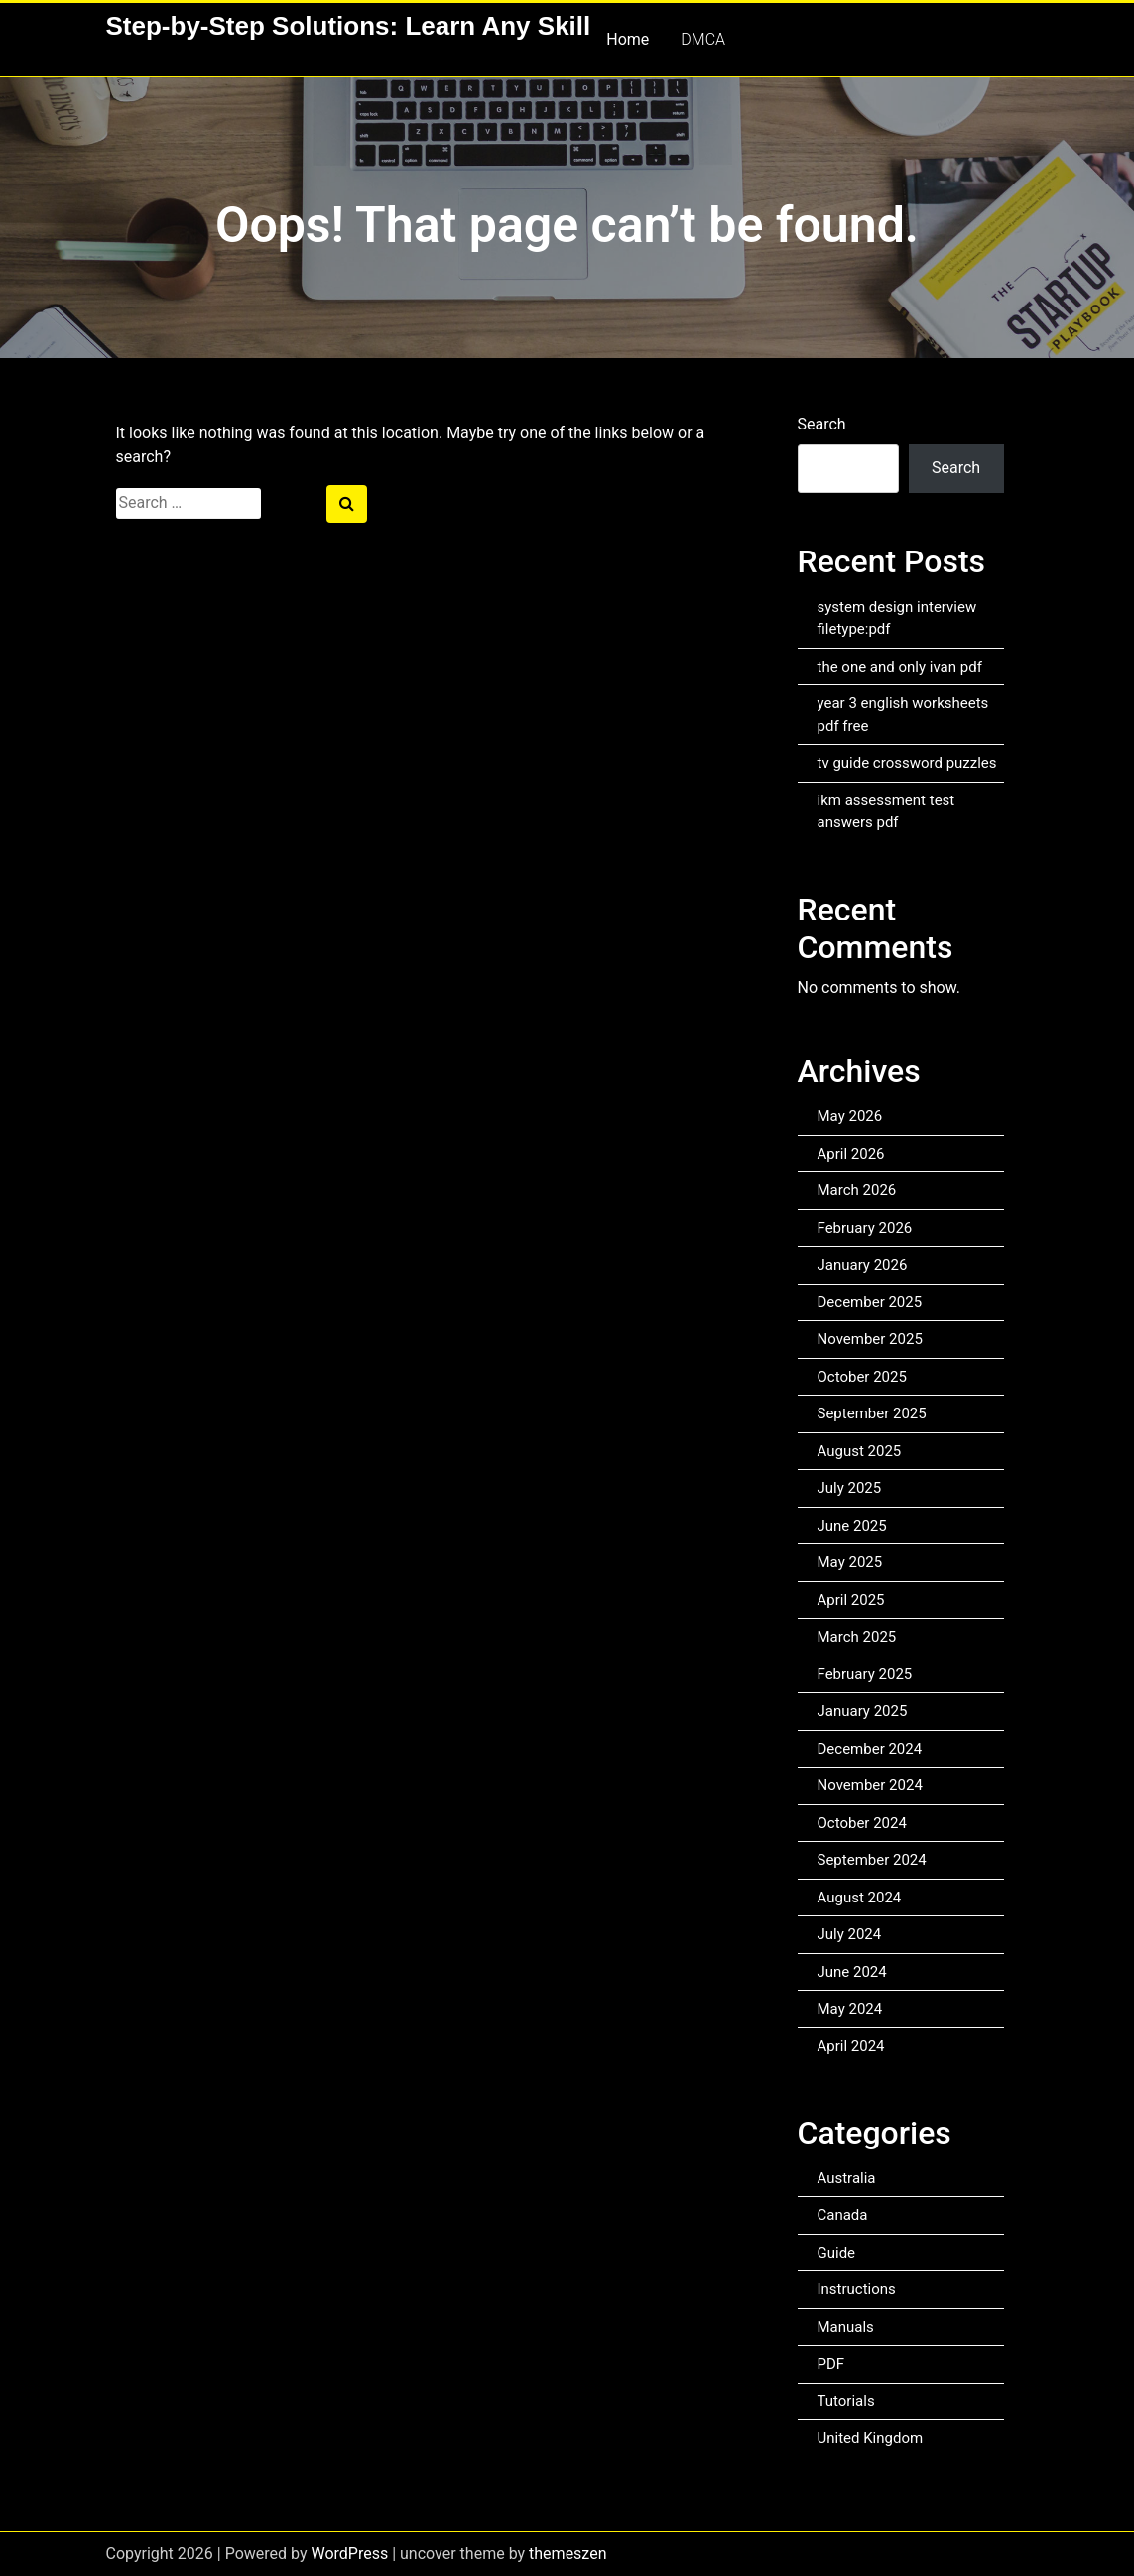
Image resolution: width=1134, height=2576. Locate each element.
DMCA (703, 39)
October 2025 (862, 1377)
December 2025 (870, 1302)
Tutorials (846, 2401)
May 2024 (850, 2009)
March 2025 (857, 1637)
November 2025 (870, 1339)
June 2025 (852, 1525)
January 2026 (863, 1265)
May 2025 (850, 1562)
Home (627, 39)
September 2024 (872, 1860)
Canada (843, 2215)
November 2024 (870, 1785)
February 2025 (865, 1674)
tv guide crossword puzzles (907, 763)
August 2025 (860, 1451)
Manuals (846, 2327)
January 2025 (863, 1711)
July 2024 (850, 1934)
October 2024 (862, 1823)
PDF (831, 2364)
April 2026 (851, 1154)
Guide (837, 2253)
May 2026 (850, 1116)
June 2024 (852, 1972)
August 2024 (860, 1897)
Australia (847, 2178)
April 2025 (851, 1600)
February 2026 (865, 1228)
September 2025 (872, 1413)
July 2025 (850, 1488)
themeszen (567, 2553)
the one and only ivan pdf (900, 666)
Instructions (857, 2289)
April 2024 (851, 2046)
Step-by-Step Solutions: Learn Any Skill (348, 26)
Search (822, 424)
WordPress (349, 2553)
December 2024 (870, 1749)
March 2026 (857, 1190)
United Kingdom (871, 2438)
